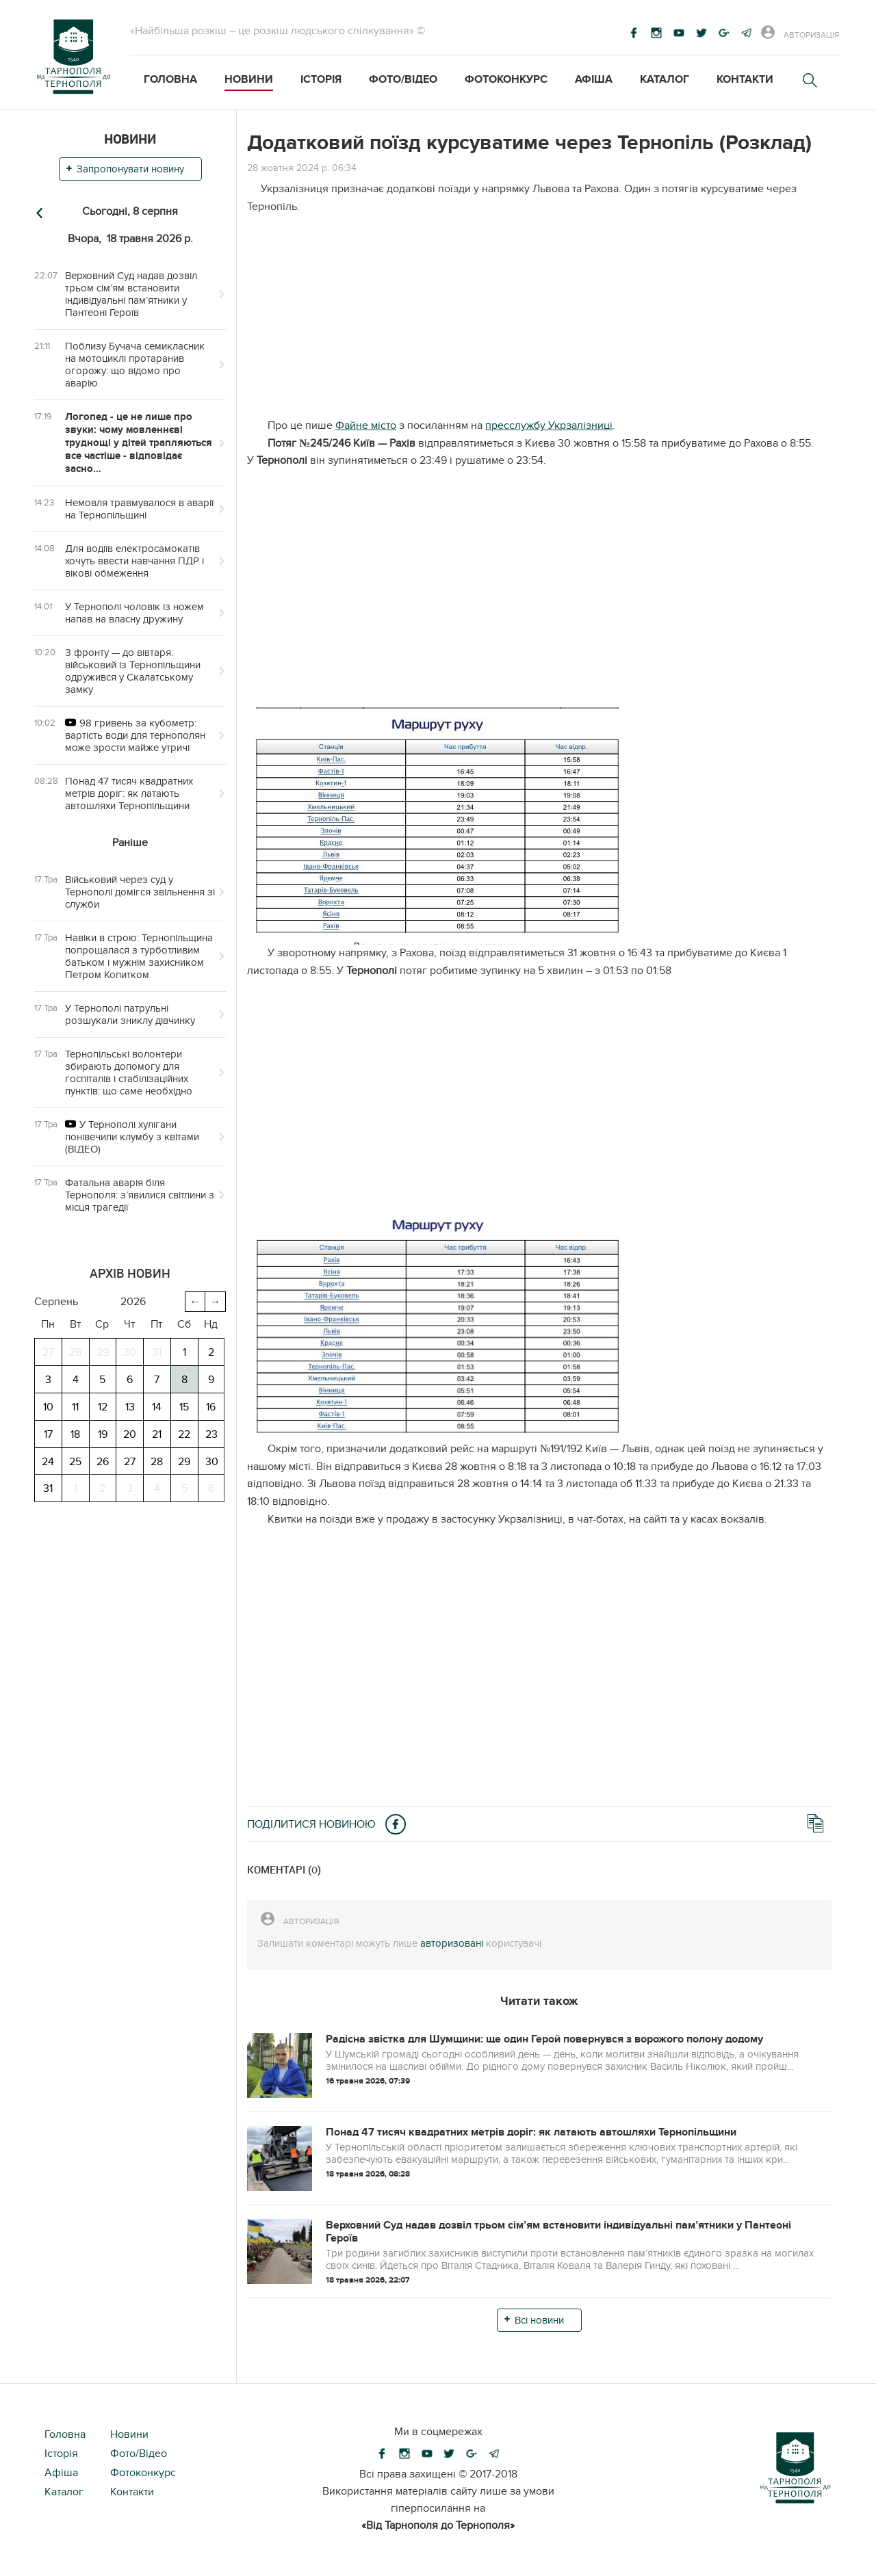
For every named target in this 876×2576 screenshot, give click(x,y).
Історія (321, 79)
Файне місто (365, 425)
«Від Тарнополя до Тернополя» (438, 2525)
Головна (170, 79)
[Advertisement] (539, 321)
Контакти (745, 79)
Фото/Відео (403, 79)
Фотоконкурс (506, 79)
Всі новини (539, 2320)
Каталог (664, 79)
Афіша (594, 79)
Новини (248, 79)
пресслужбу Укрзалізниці (549, 425)
